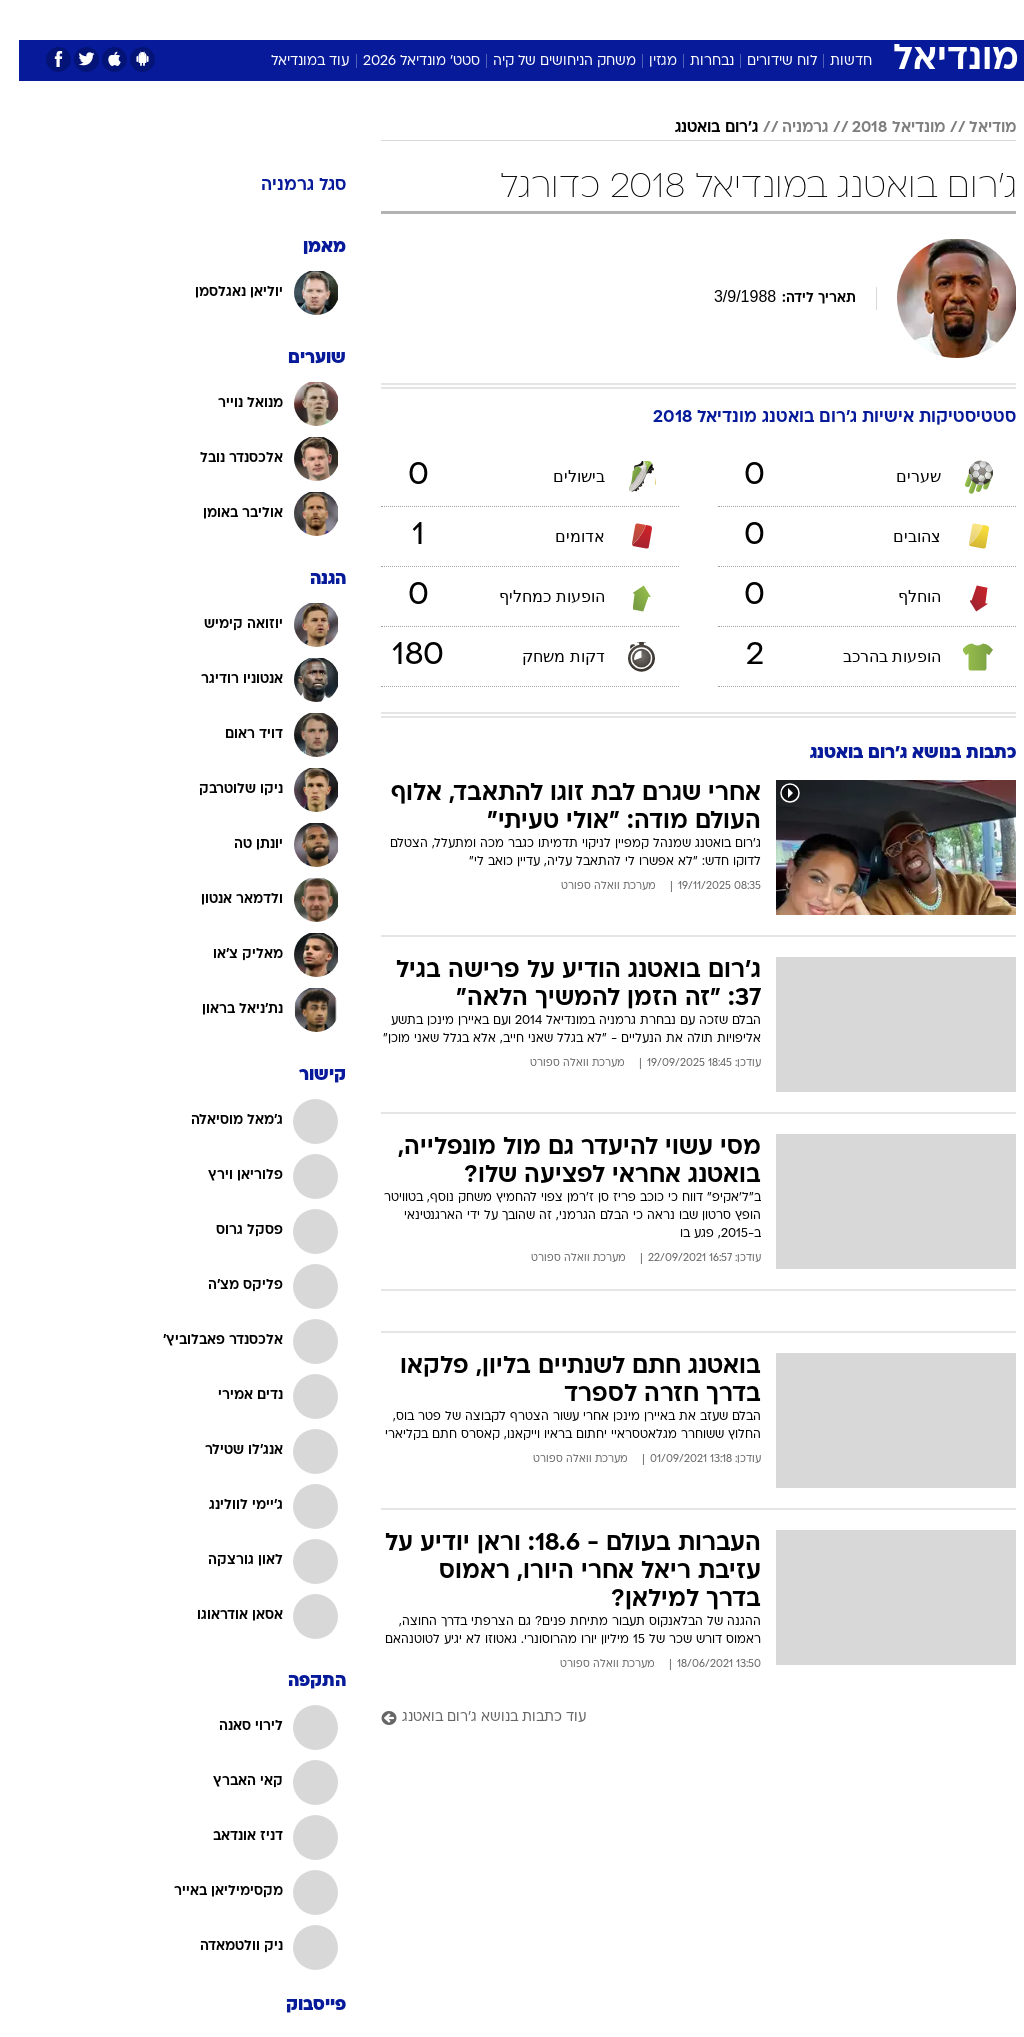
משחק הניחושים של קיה (545, 61)
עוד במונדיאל (291, 61)
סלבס (592, 18)
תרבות (650, 18)
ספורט (781, 18)
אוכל (490, 18)
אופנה (233, 18)
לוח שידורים (763, 61)
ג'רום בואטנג (697, 128)
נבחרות (693, 61)
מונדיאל (715, 18)
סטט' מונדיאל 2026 (402, 61)
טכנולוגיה (300, 18)
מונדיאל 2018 (879, 128)
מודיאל (973, 128)
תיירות (369, 18)
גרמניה (786, 128)
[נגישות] (27, 26)
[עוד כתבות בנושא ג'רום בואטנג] (679, 1718)
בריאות (432, 18)
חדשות (832, 61)
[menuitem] (769, 27)
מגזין (644, 61)
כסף (540, 18)
